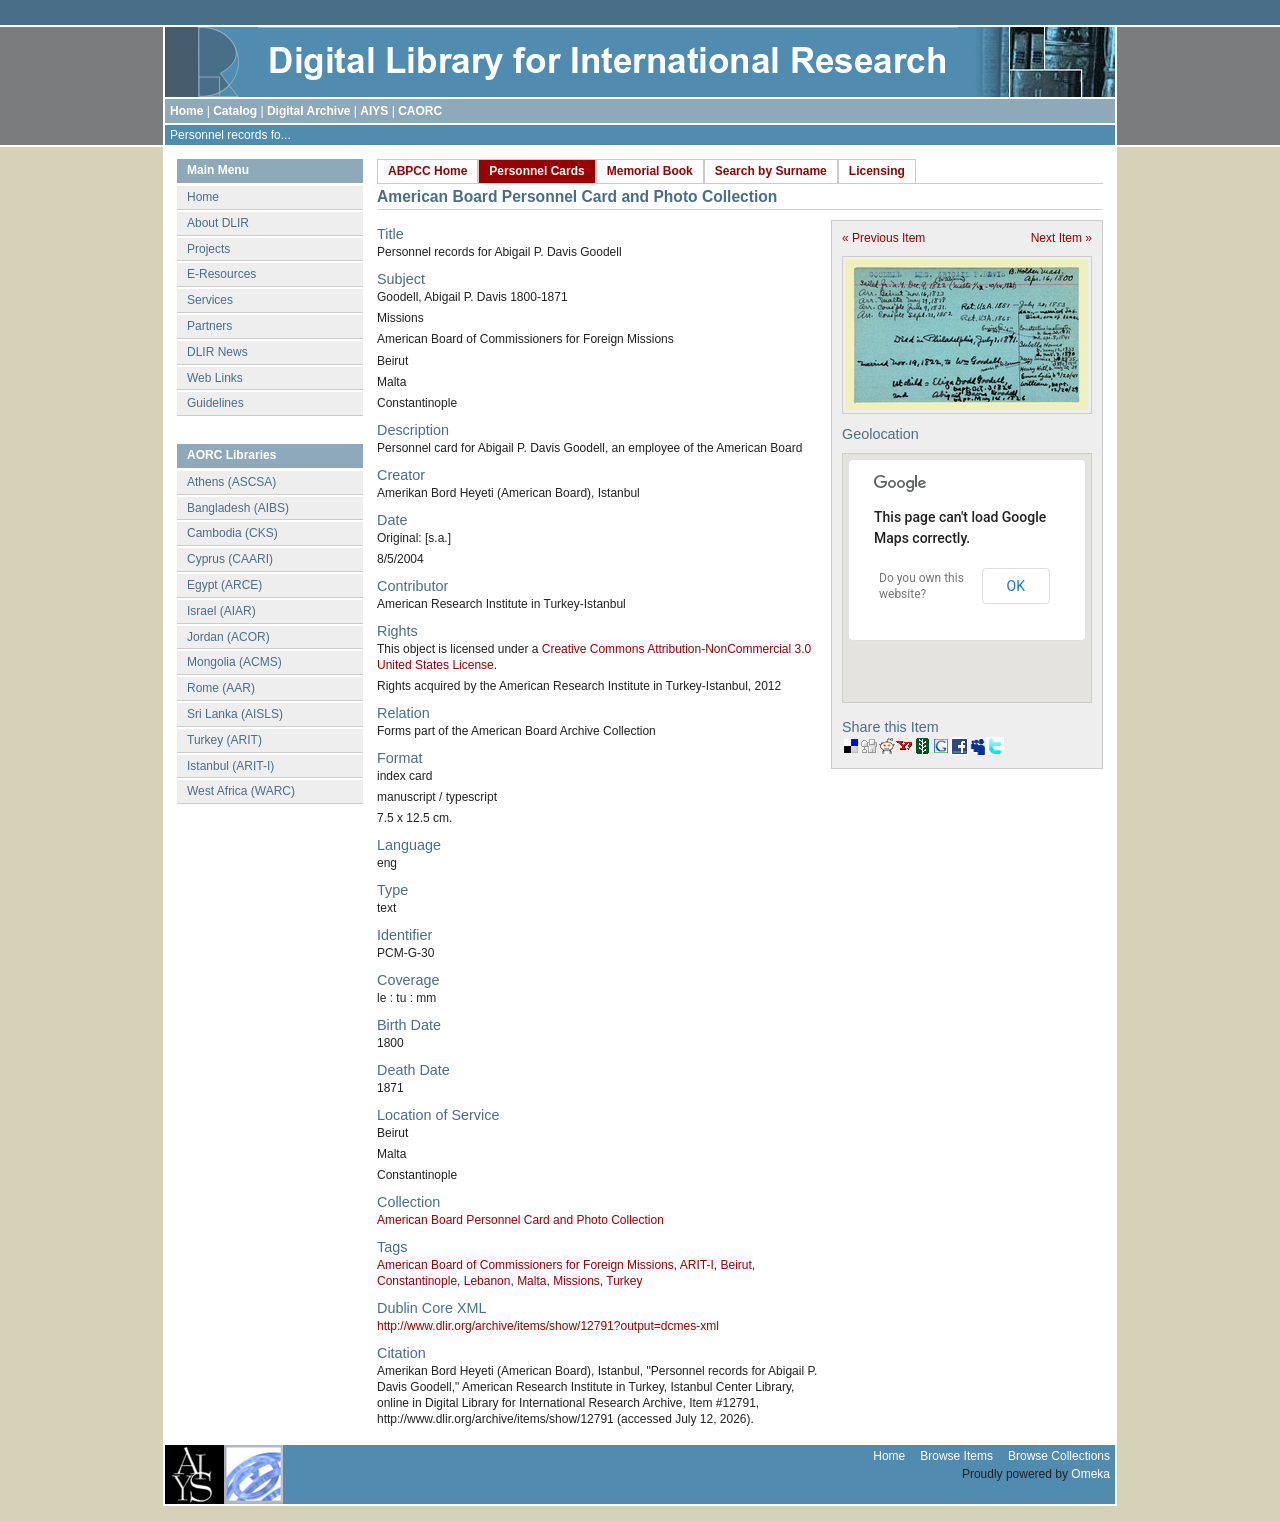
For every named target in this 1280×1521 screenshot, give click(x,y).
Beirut (735, 1265)
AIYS (374, 111)
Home (186, 111)
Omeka (1090, 1474)
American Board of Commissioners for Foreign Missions (525, 1265)
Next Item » (1061, 238)
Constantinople (417, 1281)
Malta (531, 1281)
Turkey (624, 1281)
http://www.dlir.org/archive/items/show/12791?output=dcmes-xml (548, 1326)
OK (1016, 586)
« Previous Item (883, 238)
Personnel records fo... (230, 135)
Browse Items (956, 1456)
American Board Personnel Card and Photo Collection (520, 1220)
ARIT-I (697, 1265)
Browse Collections (1059, 1456)
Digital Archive (309, 111)
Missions (576, 1281)
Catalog (235, 111)
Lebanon (487, 1281)
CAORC (420, 111)
